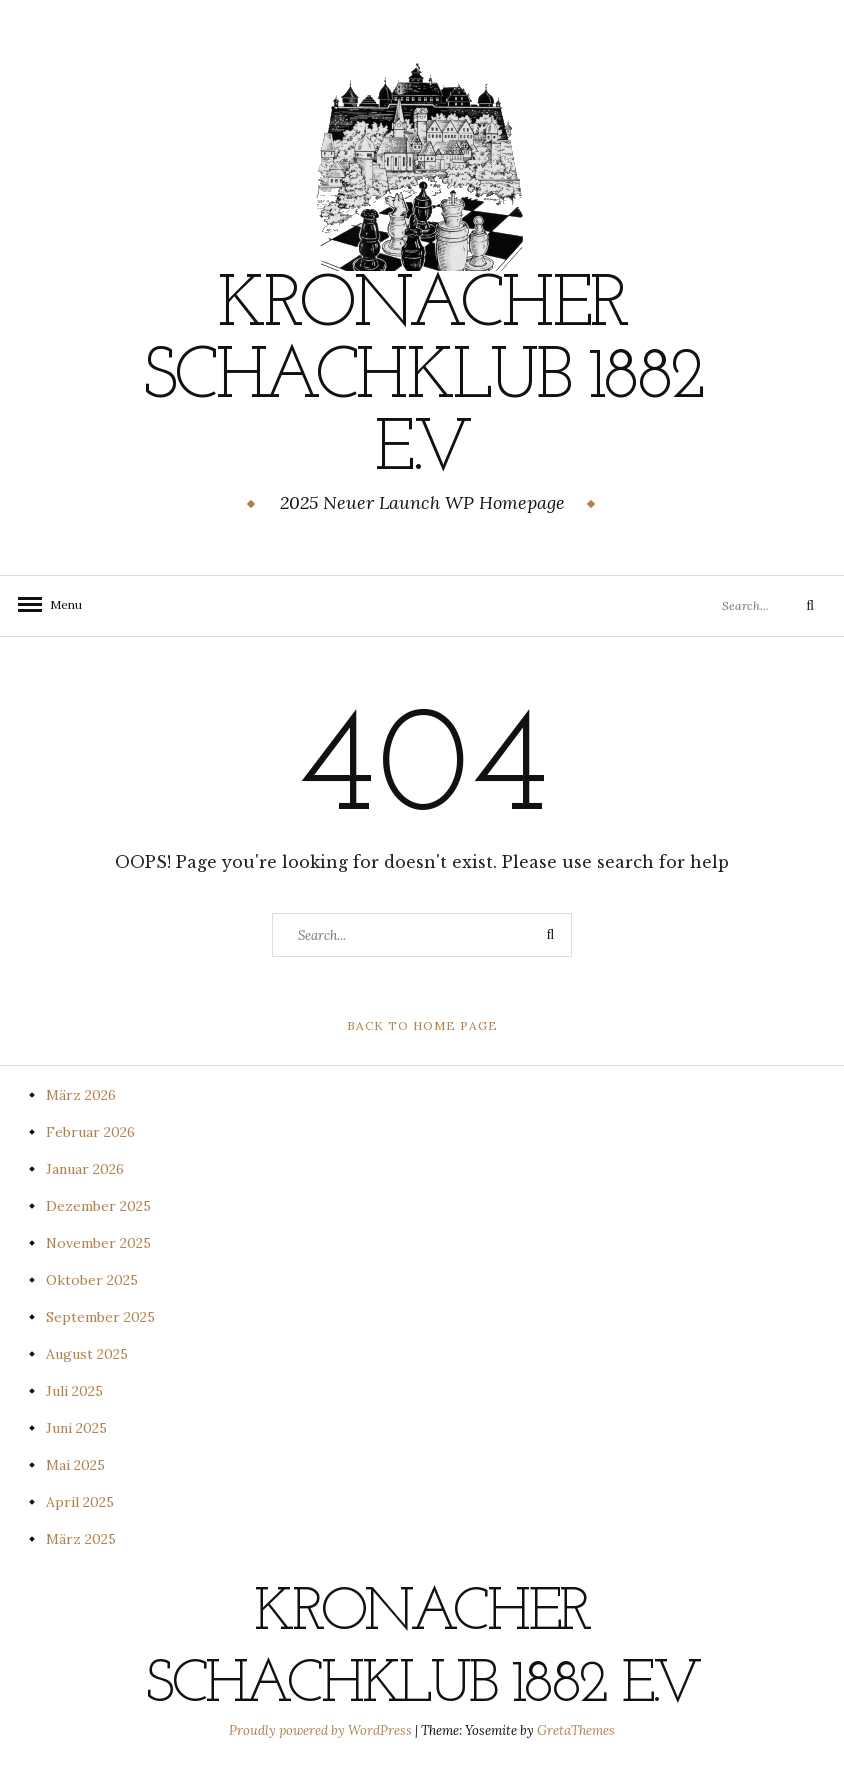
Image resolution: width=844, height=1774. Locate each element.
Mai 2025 (75, 1465)
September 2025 (100, 1317)
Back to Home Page (422, 1025)
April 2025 (80, 1502)
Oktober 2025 (92, 1280)
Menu (60, 604)
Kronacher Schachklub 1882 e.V (422, 379)
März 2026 (81, 1095)
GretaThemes (576, 1730)
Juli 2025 (74, 1391)
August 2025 (87, 1354)
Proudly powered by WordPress (322, 1730)
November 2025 (98, 1243)
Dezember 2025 (98, 1206)
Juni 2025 (76, 1428)
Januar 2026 (85, 1169)
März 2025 (81, 1539)
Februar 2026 (90, 1132)
